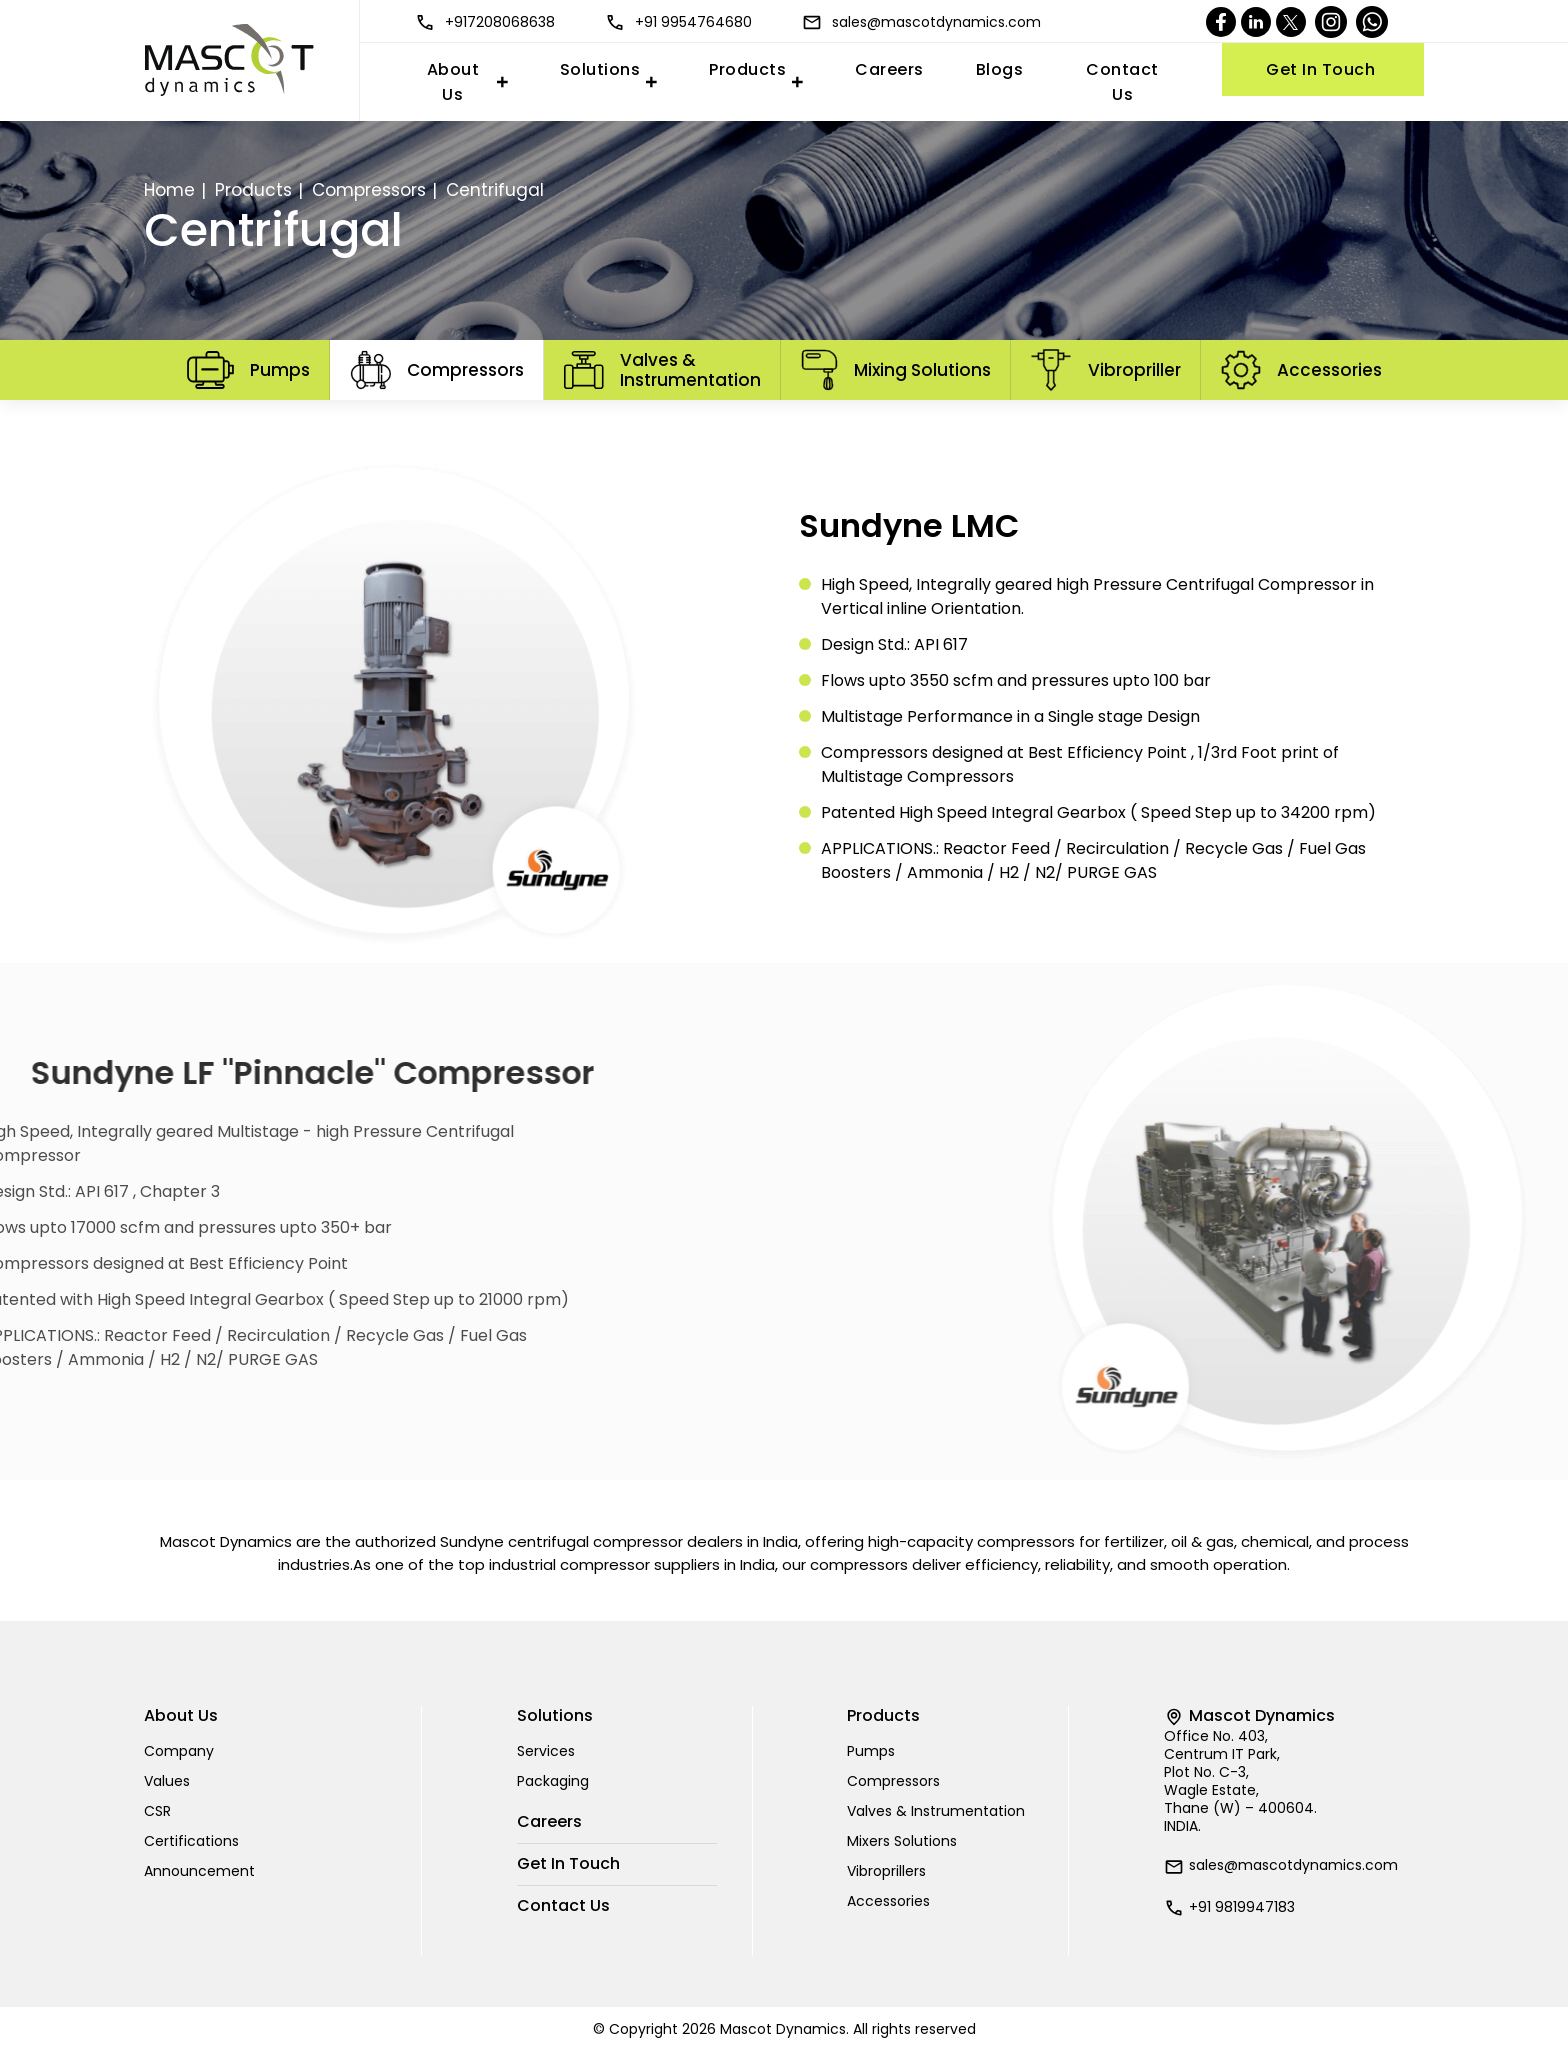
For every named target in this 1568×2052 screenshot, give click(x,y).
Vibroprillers (886, 1871)
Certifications (191, 1841)
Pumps (871, 1751)
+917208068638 (485, 22)
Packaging (553, 1781)
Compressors (369, 190)
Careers (889, 69)
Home (169, 190)
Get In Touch (1320, 69)
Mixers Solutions (902, 1841)
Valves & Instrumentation (936, 1811)
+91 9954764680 (678, 22)
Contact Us (1122, 82)
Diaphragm (843, 422)
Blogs (1000, 69)
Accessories (888, 1901)
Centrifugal (724, 422)
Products (747, 69)
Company (179, 1751)
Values (167, 1781)
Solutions (600, 69)
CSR (157, 1811)
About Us (453, 82)
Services (546, 1751)
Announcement (199, 1871)
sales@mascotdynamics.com (921, 22)
